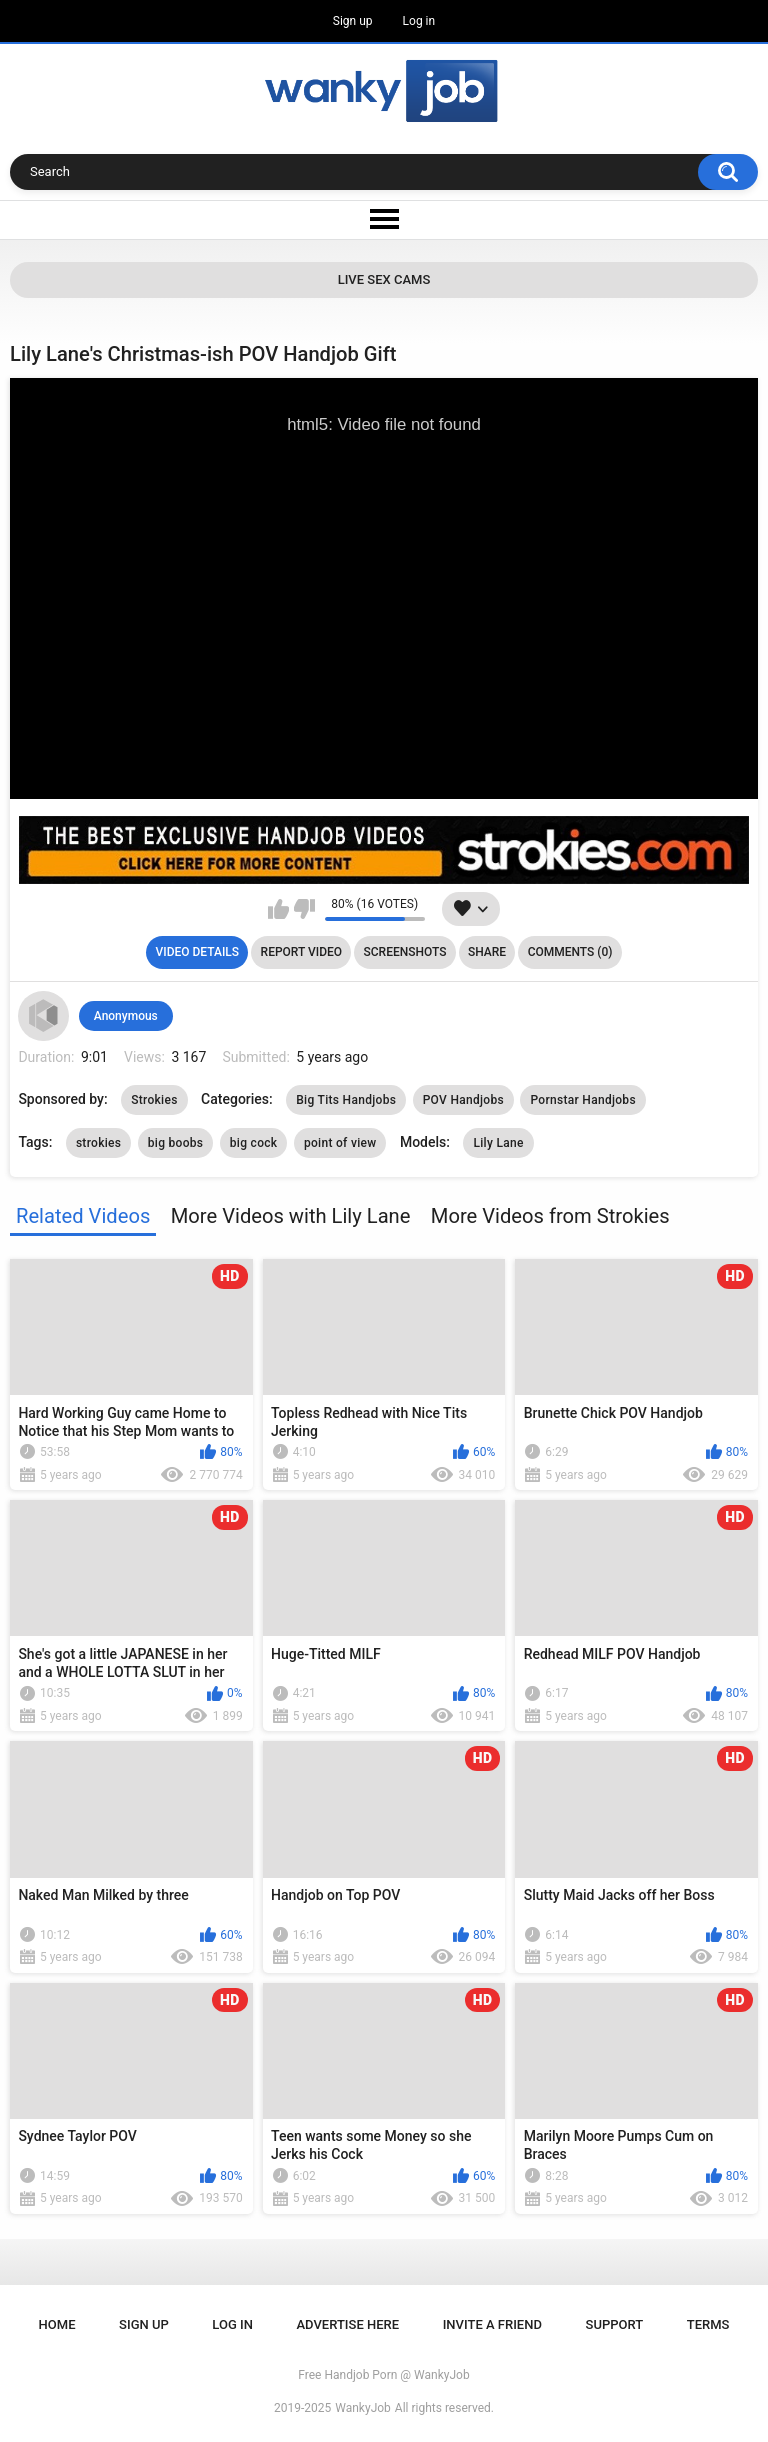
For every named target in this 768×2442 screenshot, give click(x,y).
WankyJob (363, 2408)
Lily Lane (498, 1143)
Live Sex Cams (384, 279)
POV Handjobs (463, 1100)
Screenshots (405, 952)
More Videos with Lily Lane (291, 1216)
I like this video (278, 909)
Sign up (353, 21)
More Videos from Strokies (550, 1216)
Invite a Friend (492, 2324)
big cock (254, 1143)
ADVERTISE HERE (348, 2324)
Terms (708, 2324)
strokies (98, 1143)
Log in (419, 21)
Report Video (301, 952)
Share (487, 952)
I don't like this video (304, 909)
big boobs (176, 1143)
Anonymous (126, 1016)
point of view (340, 1143)
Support (615, 2324)
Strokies (154, 1100)
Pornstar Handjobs (582, 1100)
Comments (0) (570, 952)
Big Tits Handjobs (346, 1100)
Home (57, 2324)
